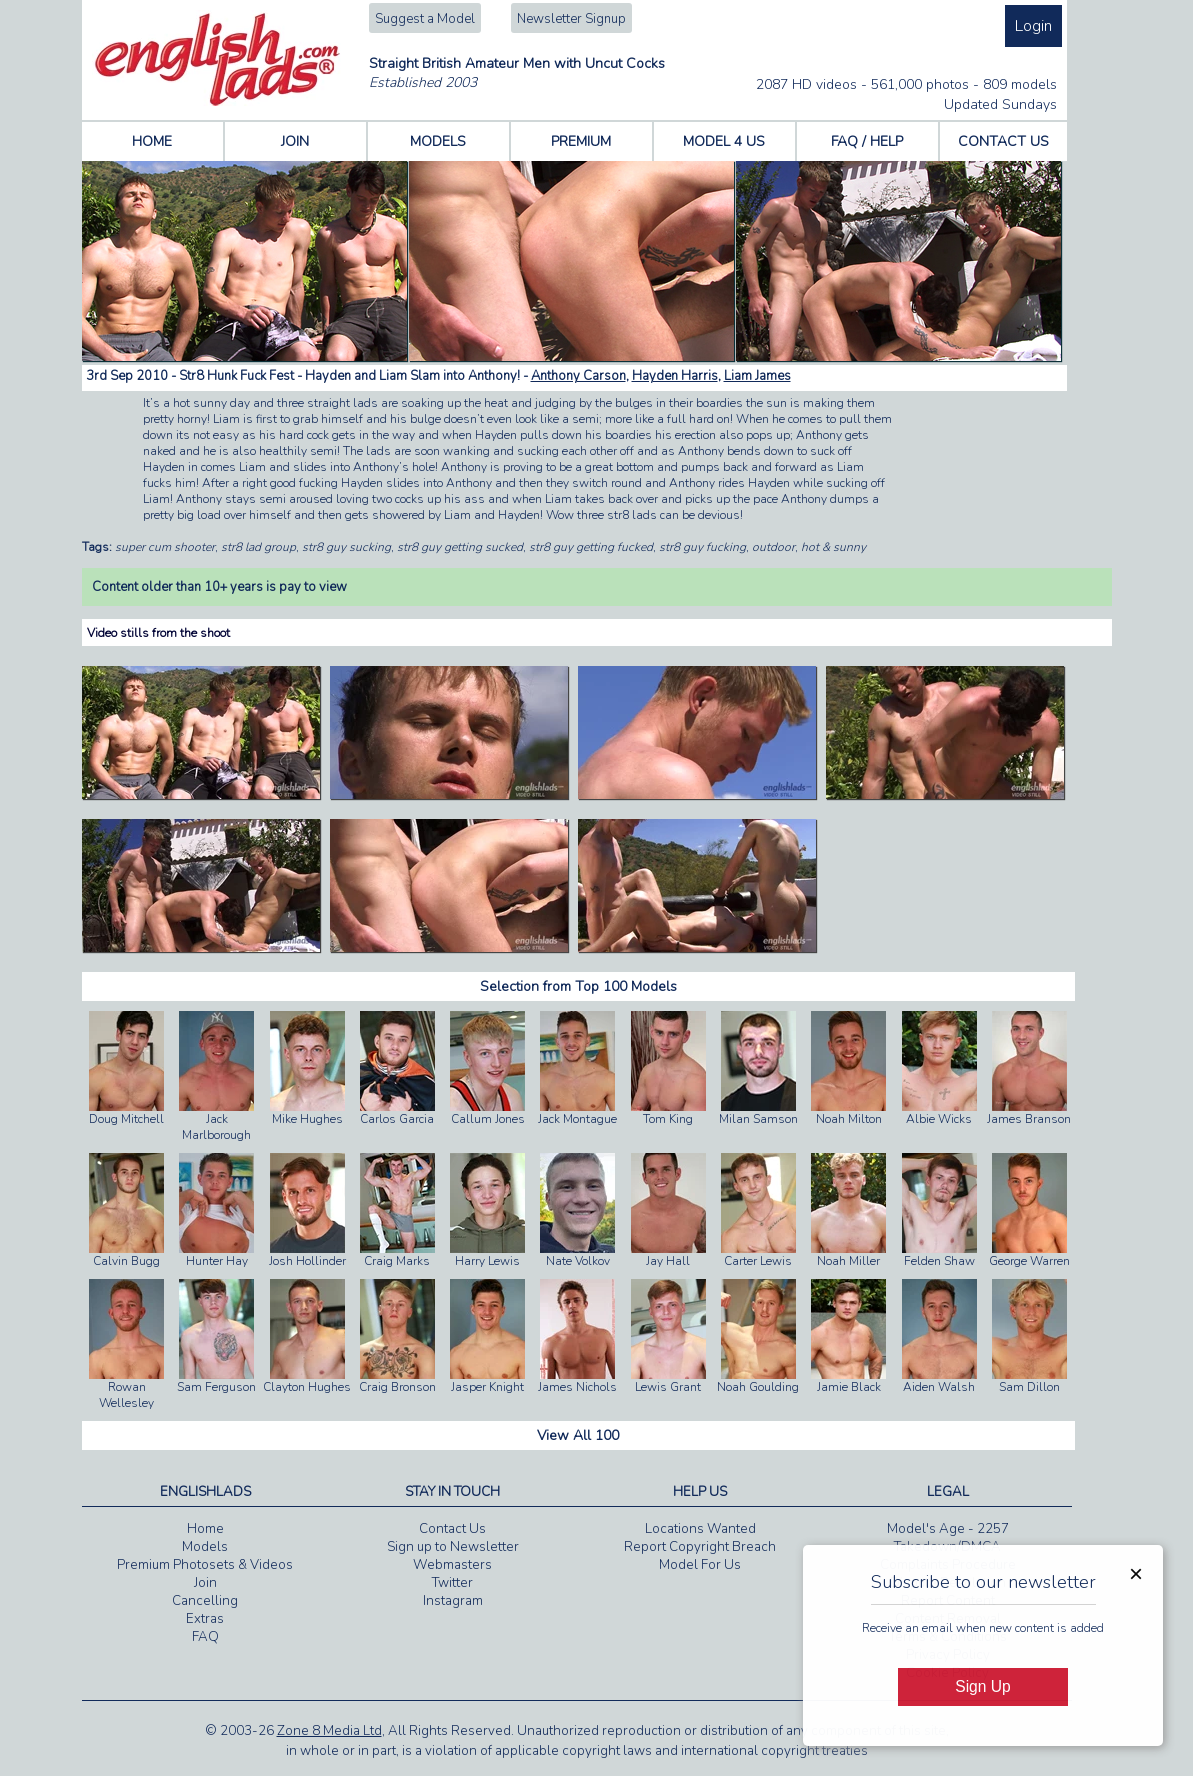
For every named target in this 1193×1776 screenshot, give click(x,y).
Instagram (453, 1601)
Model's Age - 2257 (948, 1529)
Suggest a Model (425, 19)
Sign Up (982, 1686)
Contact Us (452, 1529)
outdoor (773, 547)
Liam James (757, 376)
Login (1033, 26)
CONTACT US (1003, 141)
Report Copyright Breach (700, 1547)
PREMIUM (581, 141)
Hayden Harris (675, 376)
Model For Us (700, 1565)
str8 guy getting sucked (460, 547)
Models (205, 1547)
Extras (205, 1619)
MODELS (438, 141)
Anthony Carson (578, 376)
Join (205, 1583)
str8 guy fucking (702, 547)
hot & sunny (833, 547)
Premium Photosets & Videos (205, 1565)
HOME (152, 141)
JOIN (295, 141)
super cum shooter (165, 547)
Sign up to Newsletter (453, 1547)
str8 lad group (258, 547)
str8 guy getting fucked (591, 547)
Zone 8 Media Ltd (329, 1731)
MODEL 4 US (724, 141)
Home (205, 1529)
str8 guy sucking (346, 547)
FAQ (205, 1637)
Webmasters (452, 1565)
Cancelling (205, 1601)
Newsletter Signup (571, 19)
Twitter (452, 1583)
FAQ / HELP (867, 141)
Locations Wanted (700, 1529)
